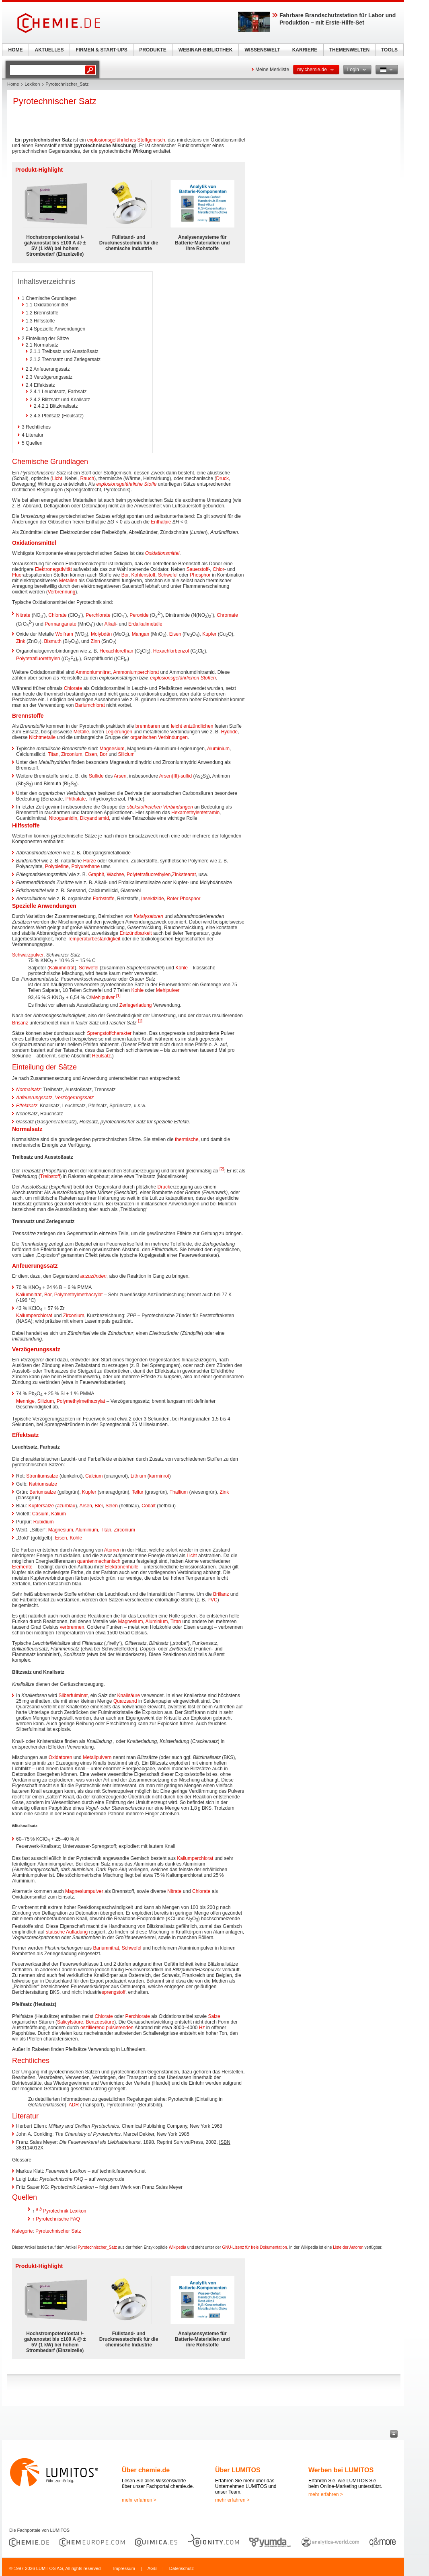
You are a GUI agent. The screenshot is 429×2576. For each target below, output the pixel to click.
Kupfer (209, 634)
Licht (57, 478)
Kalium (58, 1514)
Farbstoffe (104, 898)
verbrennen (72, 1627)
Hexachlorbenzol (171, 651)
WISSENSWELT (262, 50)
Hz (202, 2027)
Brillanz (221, 1594)
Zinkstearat (184, 874)
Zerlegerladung (135, 1005)
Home (13, 84)
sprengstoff (113, 1992)
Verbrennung (62, 592)
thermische (187, 1139)
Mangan (140, 634)
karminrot (159, 1476)
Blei (98, 1506)
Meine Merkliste (272, 69)
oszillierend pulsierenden (106, 2027)
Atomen (112, 1550)
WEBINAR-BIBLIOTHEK (206, 50)
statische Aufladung (67, 1932)
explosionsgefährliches (111, 140)
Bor (125, 575)
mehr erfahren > (139, 2500)
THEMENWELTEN (349, 50)
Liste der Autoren (348, 2247)
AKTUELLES (49, 50)
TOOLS (389, 50)
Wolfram (64, 634)
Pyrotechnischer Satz (58, 2231)
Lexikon (32, 84)
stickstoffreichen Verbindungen (160, 807)
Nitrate (23, 615)
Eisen (175, 634)
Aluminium (218, 748)
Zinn (95, 641)
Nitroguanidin (63, 818)
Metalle (81, 732)
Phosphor (200, 575)
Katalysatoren (148, 916)
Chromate (227, 615)
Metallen (68, 580)
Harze (89, 861)
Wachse (115, 874)
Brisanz (20, 1023)
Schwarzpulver (27, 955)
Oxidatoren (60, 1757)
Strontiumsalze (42, 1476)
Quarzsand (125, 1701)
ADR (74, 2105)
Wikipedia (177, 2247)
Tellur (138, 1492)
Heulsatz (101, 1056)
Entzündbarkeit (136, 933)
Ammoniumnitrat (93, 672)
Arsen (120, 776)
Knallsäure (128, 1695)
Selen (111, 1506)
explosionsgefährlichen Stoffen (183, 678)
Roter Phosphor (183, 898)
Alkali (110, 624)
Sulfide (96, 776)
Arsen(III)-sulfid (175, 776)
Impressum (124, 2568)
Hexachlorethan (116, 651)
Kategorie (22, 2231)
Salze (214, 2016)
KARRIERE (305, 50)
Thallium (179, 1492)
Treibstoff (50, 1176)
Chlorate (57, 615)
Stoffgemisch (151, 140)
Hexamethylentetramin (195, 812)
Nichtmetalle (42, 737)
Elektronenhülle (122, 1567)
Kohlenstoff (143, 575)
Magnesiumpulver (84, 1891)
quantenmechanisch (98, 1561)
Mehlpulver (168, 990)
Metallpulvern (97, 1757)
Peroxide (138, 615)
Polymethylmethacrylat (78, 1294)
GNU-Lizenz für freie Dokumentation (254, 2247)
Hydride (229, 732)
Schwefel (168, 575)
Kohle (181, 968)
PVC (212, 1600)
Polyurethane (85, 866)
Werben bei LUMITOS (341, 2470)
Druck (222, 478)
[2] (222, 1169)
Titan (53, 754)
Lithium (138, 1476)
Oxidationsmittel (162, 553)
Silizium (45, 1401)
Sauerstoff (197, 569)
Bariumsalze (42, 1492)
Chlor (218, 569)
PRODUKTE (152, 50)
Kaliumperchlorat (34, 1315)
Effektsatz (26, 1105)
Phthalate (76, 799)
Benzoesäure (100, 2022)
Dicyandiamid (94, 818)
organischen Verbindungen (159, 737)
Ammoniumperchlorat (136, 672)
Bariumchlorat (90, 705)
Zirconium (71, 754)
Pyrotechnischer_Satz (97, 2247)
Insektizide (152, 898)
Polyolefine (57, 866)
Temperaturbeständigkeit (94, 939)
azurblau (66, 1506)
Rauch (87, 478)
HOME (15, 50)
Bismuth (53, 641)
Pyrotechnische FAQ (58, 2219)
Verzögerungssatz (74, 1097)
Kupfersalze (41, 1506)
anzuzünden (93, 1276)
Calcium (94, 1476)
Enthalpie (161, 522)
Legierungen (118, 732)
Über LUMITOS (238, 2470)
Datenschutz (181, 2568)
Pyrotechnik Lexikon (64, 2211)
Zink (20, 641)
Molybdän (101, 634)
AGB (152, 2568)
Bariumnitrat (106, 1948)
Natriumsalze (43, 1484)
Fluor (17, 575)
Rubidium (43, 1522)
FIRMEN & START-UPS (101, 50)
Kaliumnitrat (61, 968)
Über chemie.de (146, 2470)
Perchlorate (98, 615)
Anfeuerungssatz (34, 1097)
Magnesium (111, 748)
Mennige (25, 1401)
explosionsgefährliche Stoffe (126, 484)
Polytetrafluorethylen (38, 658)
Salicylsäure (70, 2022)
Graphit (96, 874)
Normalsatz (28, 1089)
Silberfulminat (73, 1695)
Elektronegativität (53, 569)
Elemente (22, 1567)
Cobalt (149, 1506)
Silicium (126, 754)
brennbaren (147, 726)
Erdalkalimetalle (145, 624)
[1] (118, 995)
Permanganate (60, 624)
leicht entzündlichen (192, 726)
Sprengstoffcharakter (109, 1033)
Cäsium (40, 1514)
